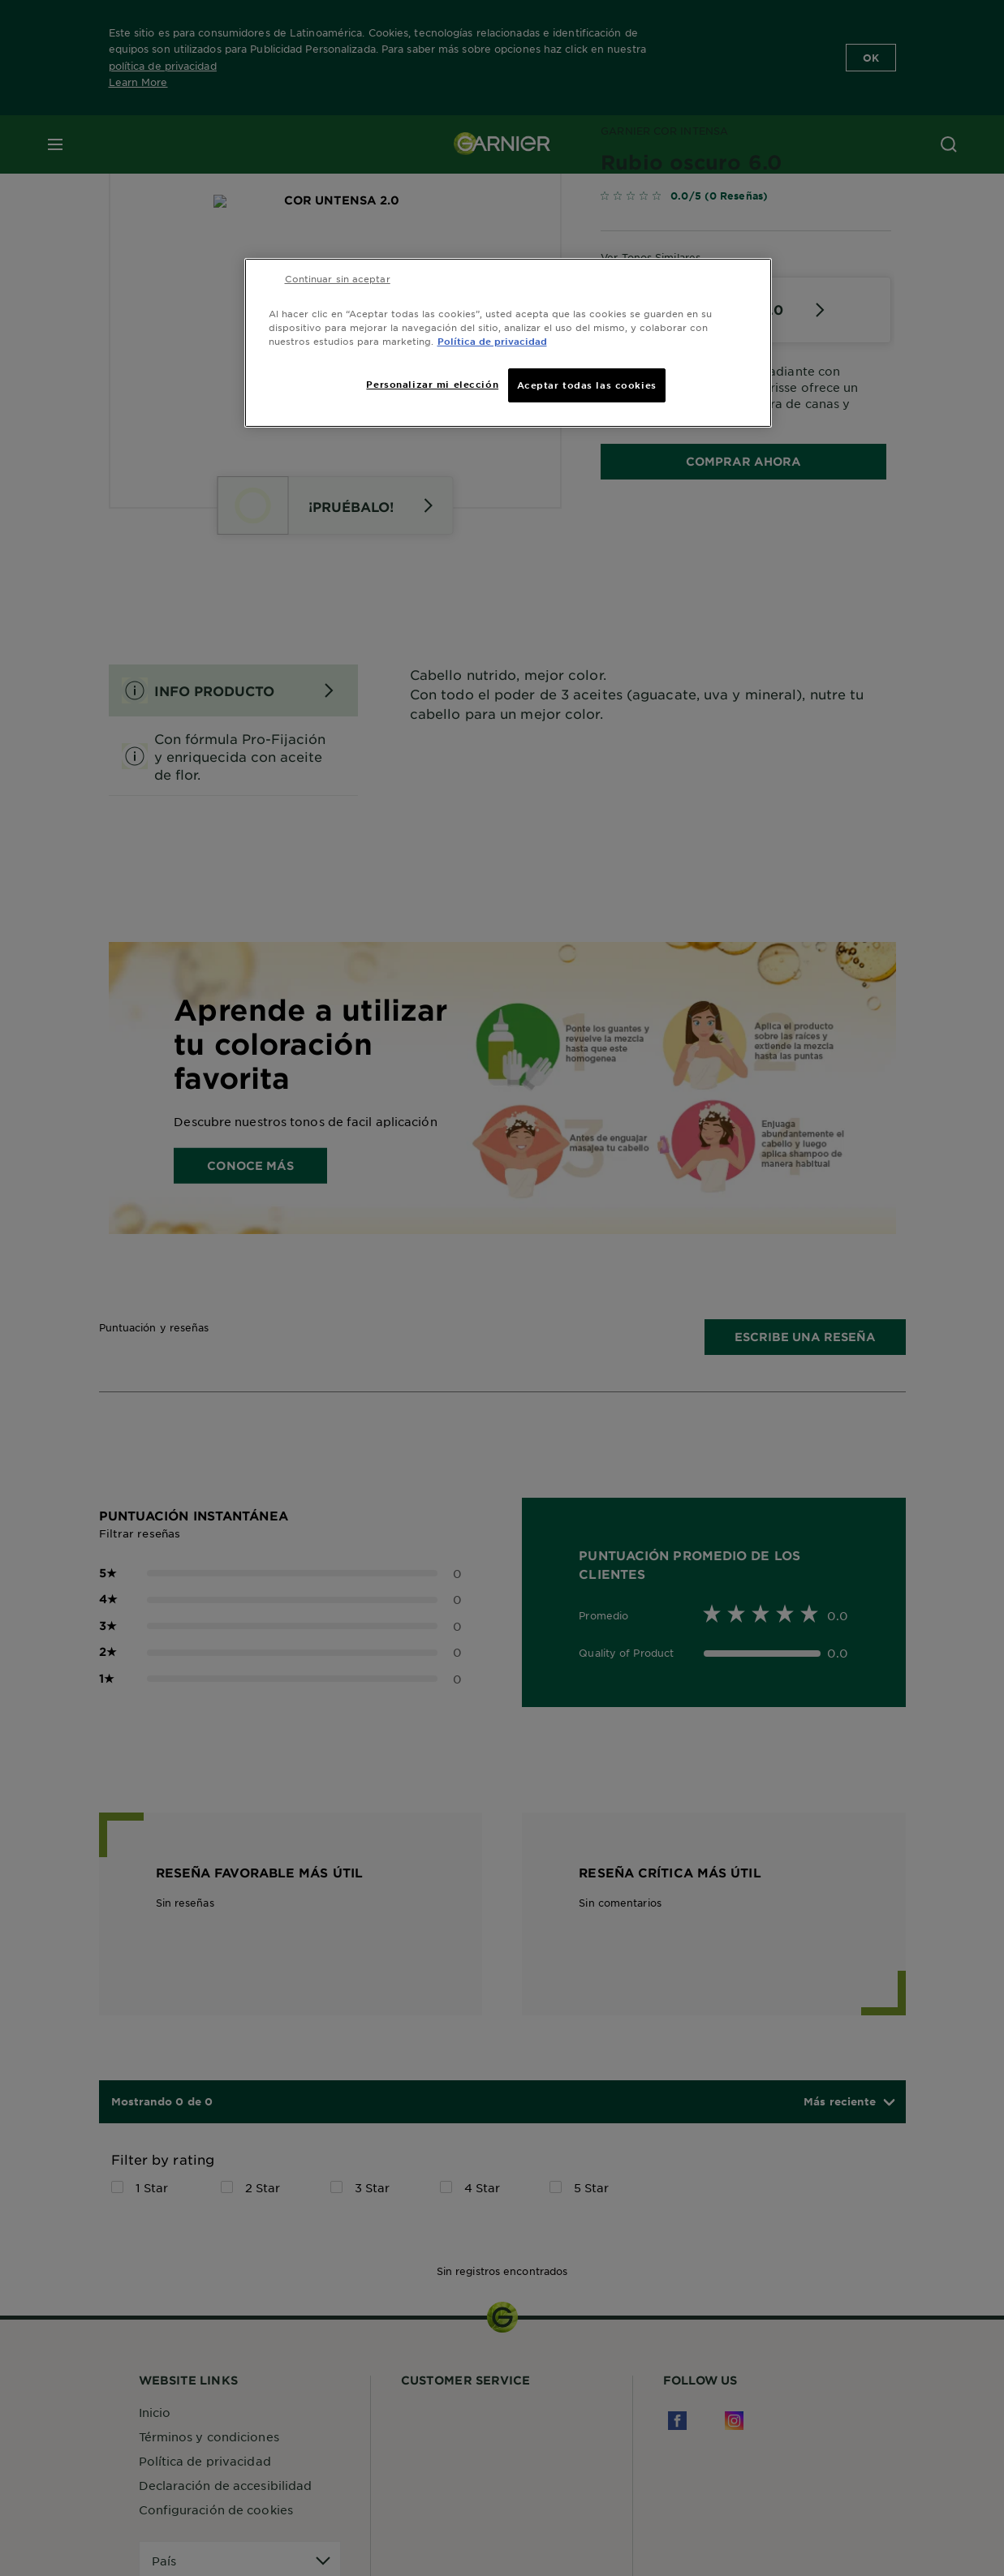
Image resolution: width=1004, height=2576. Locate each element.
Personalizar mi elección (432, 383)
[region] (508, 343)
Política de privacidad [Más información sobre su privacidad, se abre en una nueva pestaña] (492, 340)
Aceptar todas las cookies (587, 384)
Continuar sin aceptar (337, 278)
